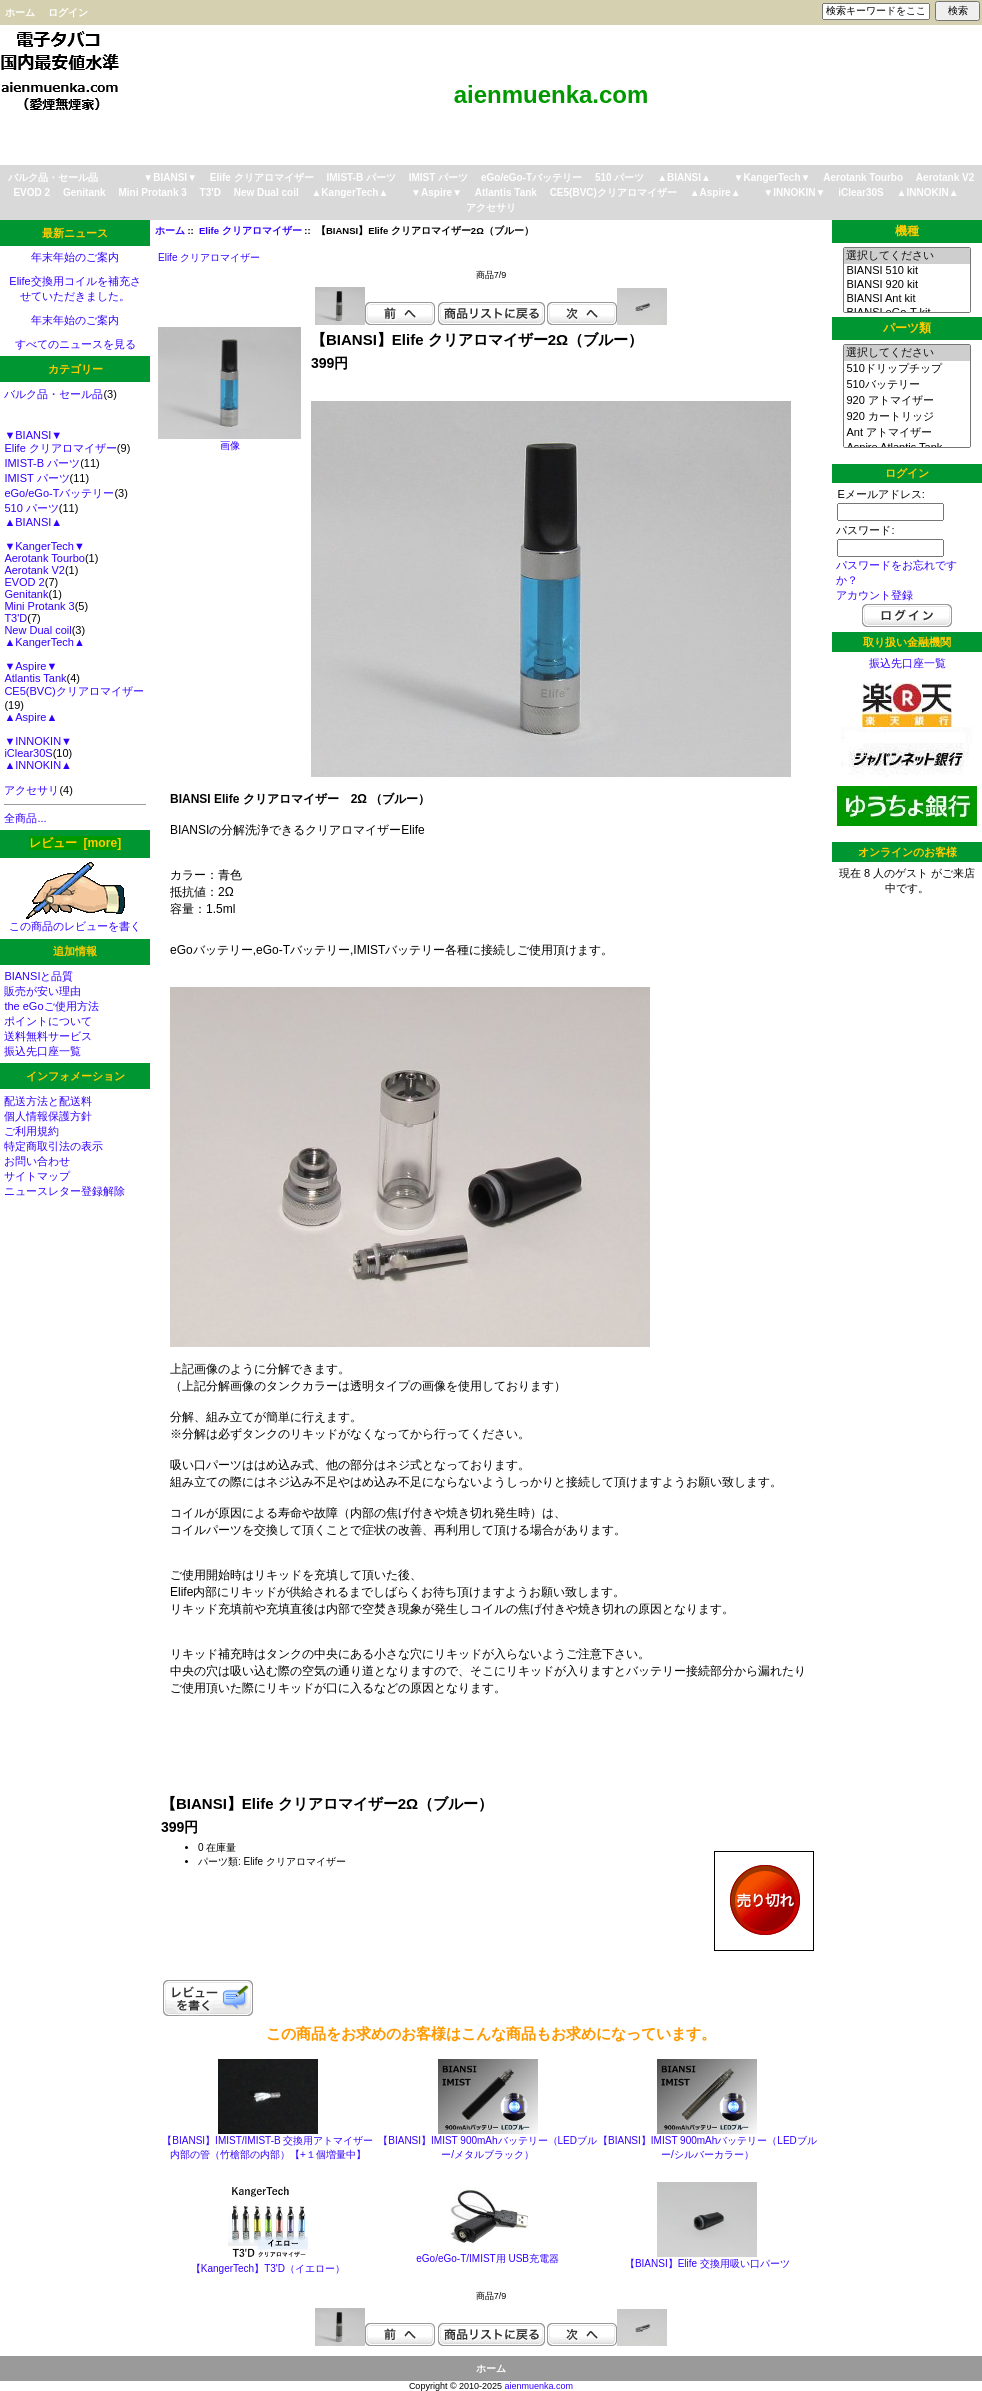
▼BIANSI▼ (170, 177)
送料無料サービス (48, 1036)
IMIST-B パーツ (361, 177)
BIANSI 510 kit (906, 271)
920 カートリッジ (906, 417)
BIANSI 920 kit (906, 285)
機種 (907, 231)
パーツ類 (907, 328)
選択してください (906, 256)
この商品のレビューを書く (75, 920)
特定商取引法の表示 (53, 1146)
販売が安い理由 (42, 991)
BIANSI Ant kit (906, 299)
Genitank (84, 192)
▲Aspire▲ (715, 192)
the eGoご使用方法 (51, 1006)
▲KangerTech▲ (349, 192)
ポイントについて (48, 1021)
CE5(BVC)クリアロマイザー (613, 192)
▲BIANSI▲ (684, 177)
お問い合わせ (37, 1161)
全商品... (25, 818)
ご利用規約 (31, 1131)
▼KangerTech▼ (772, 177)
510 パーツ (619, 177)
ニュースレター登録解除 (64, 1191)
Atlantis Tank (506, 192)
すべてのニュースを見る (75, 344)
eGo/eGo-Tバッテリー (531, 177)
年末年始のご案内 (75, 257)
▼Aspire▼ (436, 192)
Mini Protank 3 (152, 192)
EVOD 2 (31, 192)
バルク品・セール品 (53, 177)
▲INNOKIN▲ (928, 192)
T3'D (210, 192)
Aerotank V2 (945, 177)
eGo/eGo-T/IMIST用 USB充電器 (487, 2258)
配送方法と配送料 (48, 1101)
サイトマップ (37, 1176)
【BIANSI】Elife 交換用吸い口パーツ (707, 2263)
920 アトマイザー (906, 401)
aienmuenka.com (539, 2386)
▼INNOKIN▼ (794, 192)
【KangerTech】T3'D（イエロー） (268, 2268)
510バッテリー (906, 385)
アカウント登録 (874, 595)
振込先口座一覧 (42, 1051)
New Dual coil (266, 192)
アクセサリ (491, 207)
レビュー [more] (75, 843)
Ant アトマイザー (906, 433)
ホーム (20, 12)
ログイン (68, 12)
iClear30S (861, 192)
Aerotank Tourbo (863, 177)
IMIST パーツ (438, 177)
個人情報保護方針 (48, 1116)
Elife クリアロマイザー (250, 230)
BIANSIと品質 (38, 976)
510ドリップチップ (906, 369)
